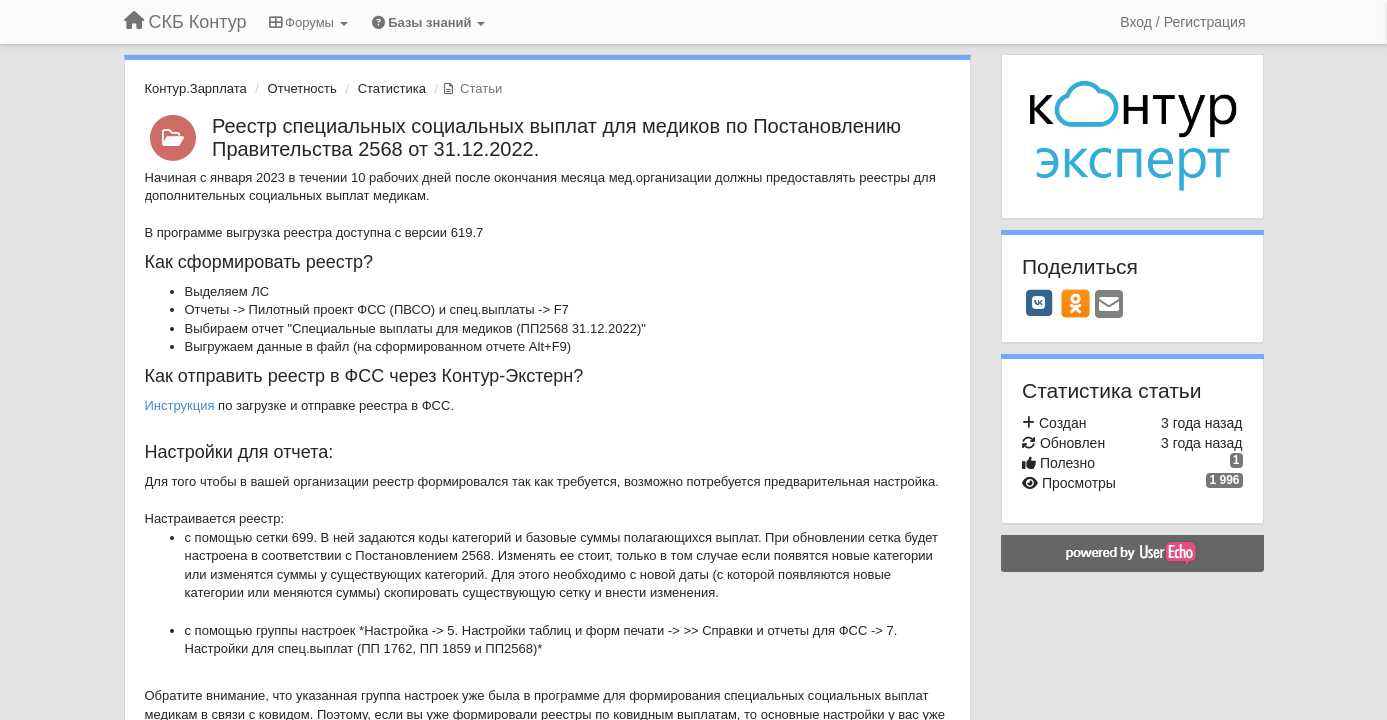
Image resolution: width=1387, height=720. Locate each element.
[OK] (1075, 303)
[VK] (1039, 303)
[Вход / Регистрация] (1182, 22)
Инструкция (182, 405)
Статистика (392, 88)
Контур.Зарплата (196, 88)
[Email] (1109, 305)
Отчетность (302, 88)
